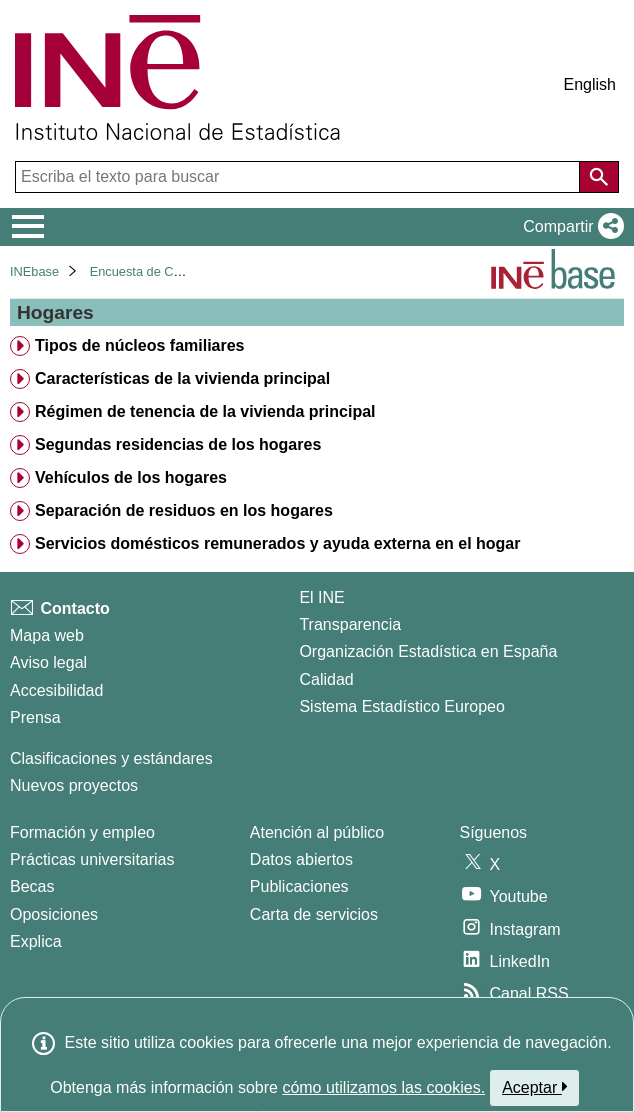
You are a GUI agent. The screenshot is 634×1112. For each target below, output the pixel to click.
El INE (321, 597)
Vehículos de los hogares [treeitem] (131, 477)
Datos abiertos (301, 859)
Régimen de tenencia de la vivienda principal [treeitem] (205, 411)
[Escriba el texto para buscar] (299, 177)
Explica (36, 941)
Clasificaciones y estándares (111, 758)
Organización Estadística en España (428, 651)
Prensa (35, 717)
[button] (569, 227)
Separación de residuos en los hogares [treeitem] (184, 510)
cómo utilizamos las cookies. (383, 1087)
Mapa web (47, 635)
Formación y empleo (82, 832)
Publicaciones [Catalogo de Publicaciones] (299, 886)
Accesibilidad (56, 690)
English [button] (590, 84)
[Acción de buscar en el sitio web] (599, 177)
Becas (32, 886)
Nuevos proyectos (74, 785)
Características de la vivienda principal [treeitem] (182, 378)
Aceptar (534, 1087)
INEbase (34, 271)
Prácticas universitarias (92, 859)
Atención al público (317, 832)
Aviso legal (48, 662)
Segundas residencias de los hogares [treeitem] (178, 444)
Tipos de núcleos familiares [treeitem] (140, 345)
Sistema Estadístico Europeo (401, 706)
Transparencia (350, 624)
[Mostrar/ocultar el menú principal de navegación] (28, 227)
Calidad (326, 679)
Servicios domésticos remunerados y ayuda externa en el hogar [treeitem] (278, 543)
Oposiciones (54, 914)
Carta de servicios (314, 914)
